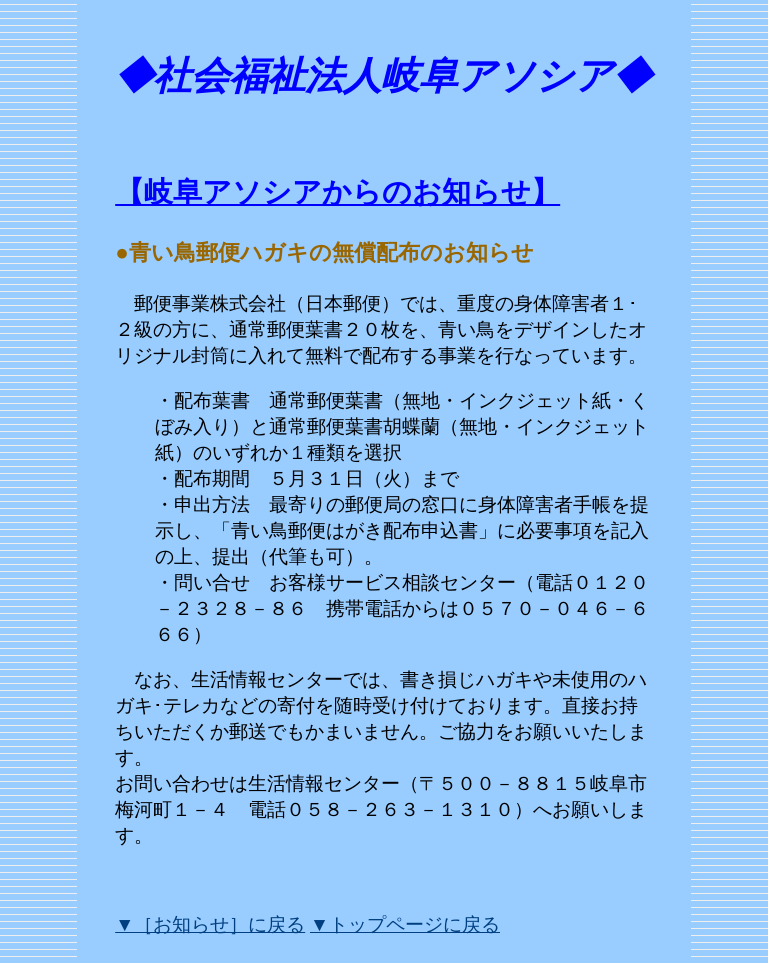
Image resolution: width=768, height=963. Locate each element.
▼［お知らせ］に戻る (210, 924)
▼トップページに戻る (405, 924)
